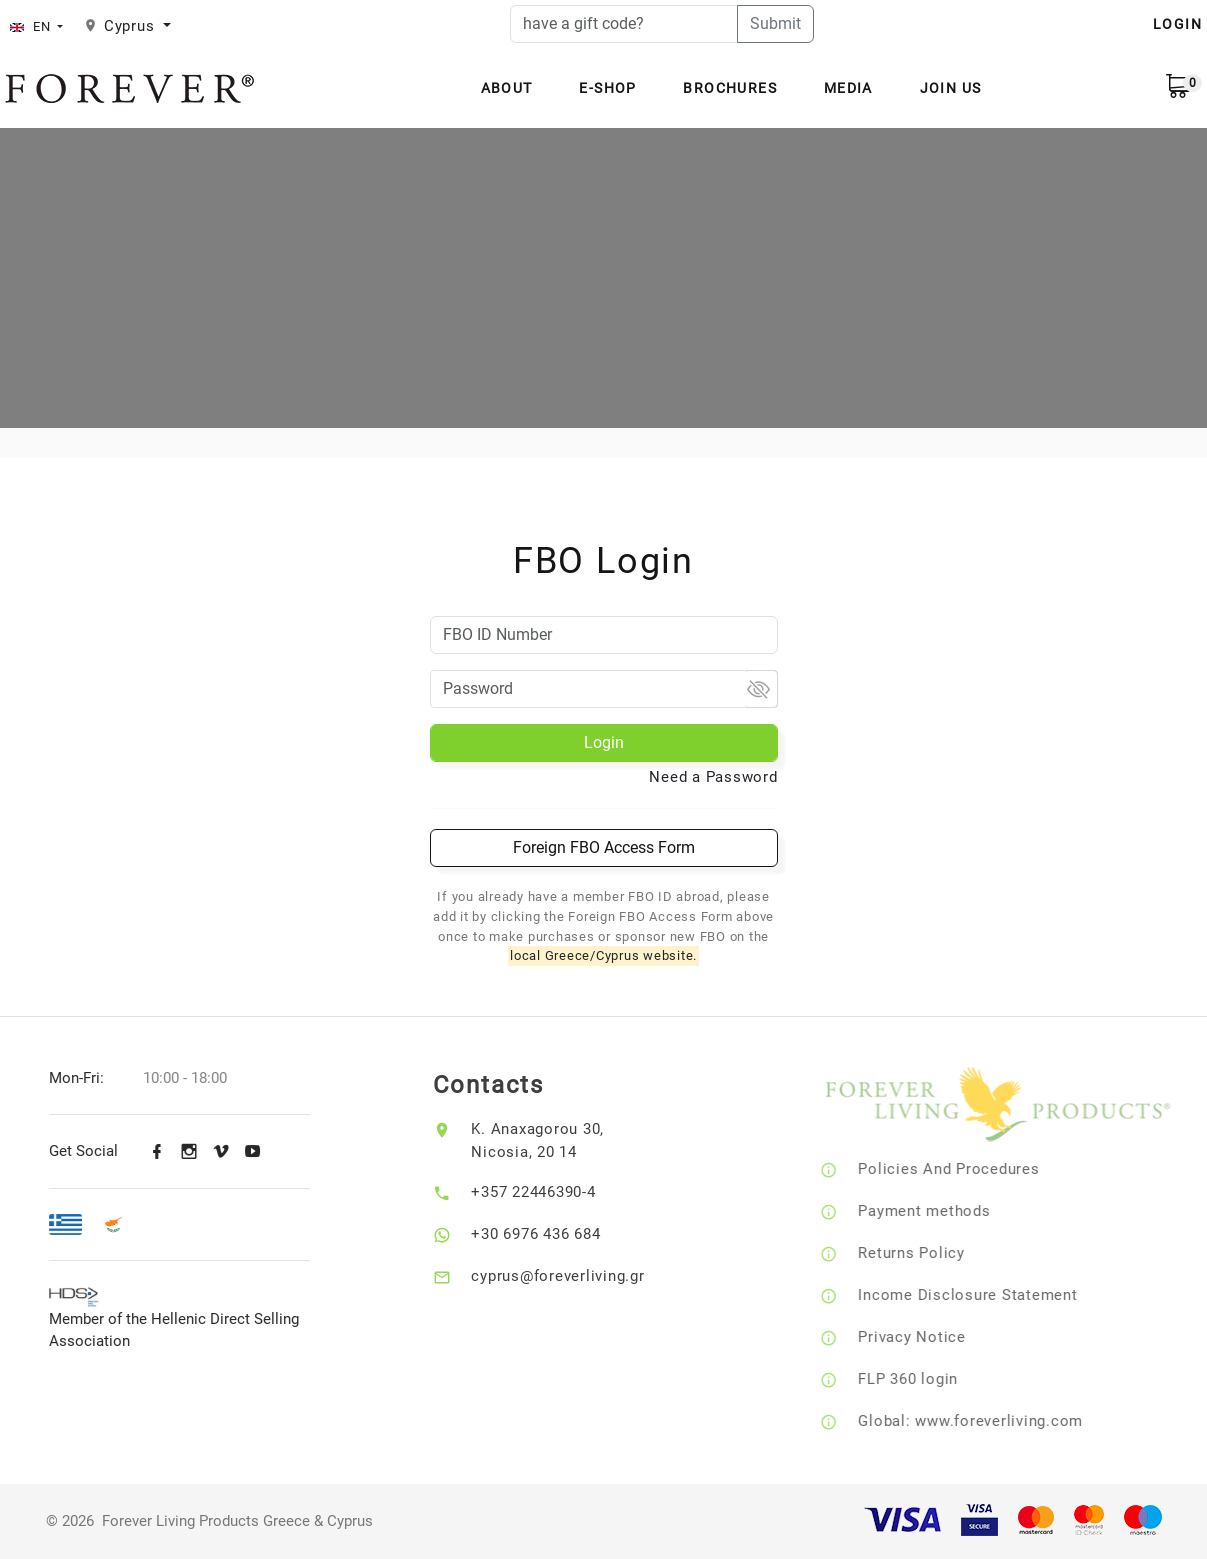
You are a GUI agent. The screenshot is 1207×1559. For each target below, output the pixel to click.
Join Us (951, 88)
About (507, 88)
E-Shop (607, 88)
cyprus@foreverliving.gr (573, 1276)
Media (848, 88)
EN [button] (32, 26)
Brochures (730, 88)
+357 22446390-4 (549, 1192)
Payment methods (945, 1211)
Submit (775, 23)
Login (604, 742)
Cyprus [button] (131, 26)
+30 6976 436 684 (551, 1234)
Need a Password (713, 777)
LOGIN (1177, 24)
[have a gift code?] (624, 24)
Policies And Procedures (969, 1169)
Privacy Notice (933, 1337)
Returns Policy (932, 1253)
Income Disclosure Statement (988, 1295)
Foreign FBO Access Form (604, 847)
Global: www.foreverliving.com (991, 1421)
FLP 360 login (929, 1379)
